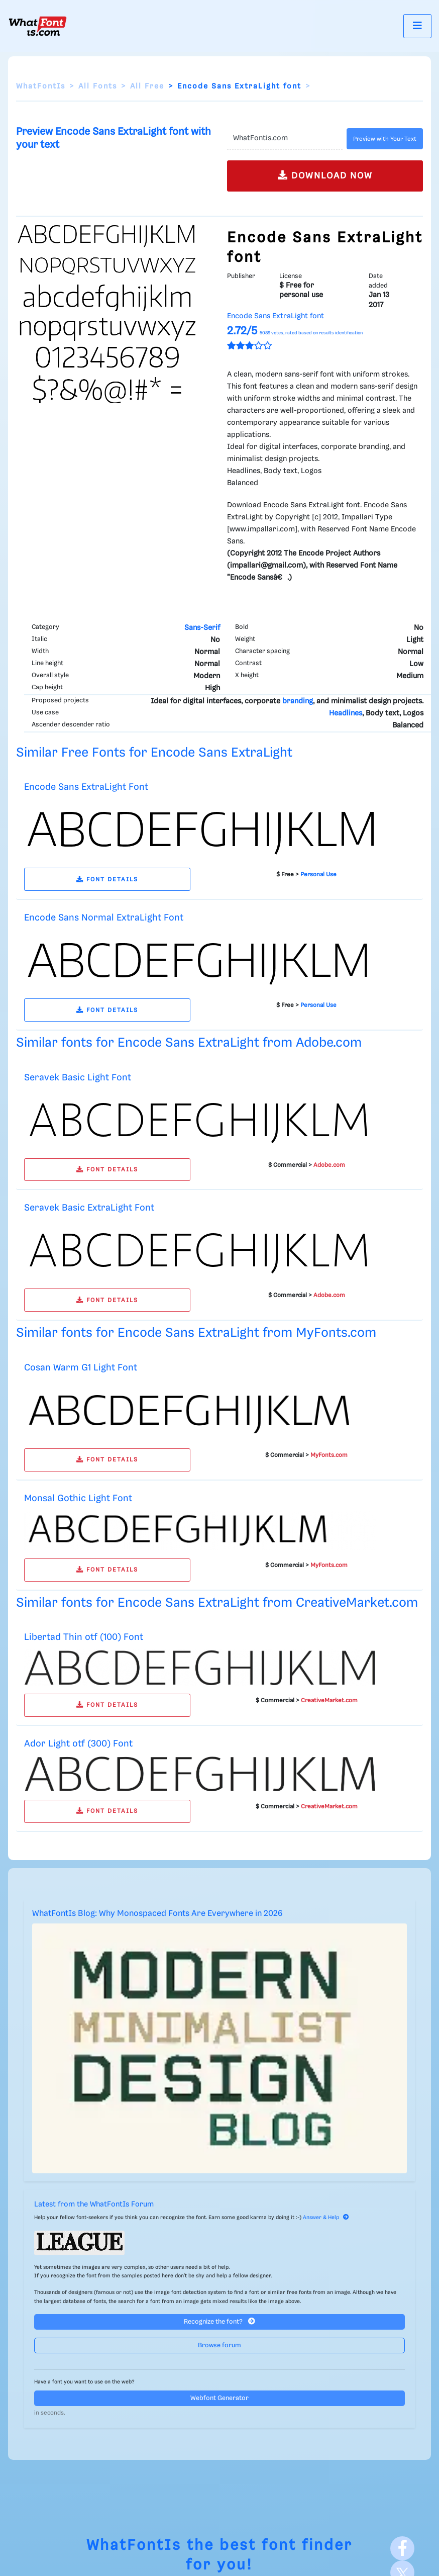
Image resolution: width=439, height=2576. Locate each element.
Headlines (345, 713)
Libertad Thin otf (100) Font (83, 1637)
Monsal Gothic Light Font (78, 1498)
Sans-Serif (202, 628)
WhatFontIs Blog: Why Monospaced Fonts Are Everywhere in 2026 (157, 1913)
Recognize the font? (219, 2321)
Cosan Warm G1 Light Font (80, 1367)
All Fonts (97, 86)
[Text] (285, 138)
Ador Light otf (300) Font (78, 1744)
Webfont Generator (219, 2398)
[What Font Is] (38, 26)
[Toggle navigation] (417, 26)
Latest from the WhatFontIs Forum (94, 2204)
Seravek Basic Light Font (77, 1077)
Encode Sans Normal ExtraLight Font (103, 918)
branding (297, 701)
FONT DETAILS (107, 879)
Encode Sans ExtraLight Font (86, 787)
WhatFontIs (40, 86)
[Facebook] (402, 2548)
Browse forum (219, 2345)
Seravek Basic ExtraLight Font (89, 1208)
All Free (147, 86)
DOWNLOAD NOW (325, 175)
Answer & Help (326, 2218)
